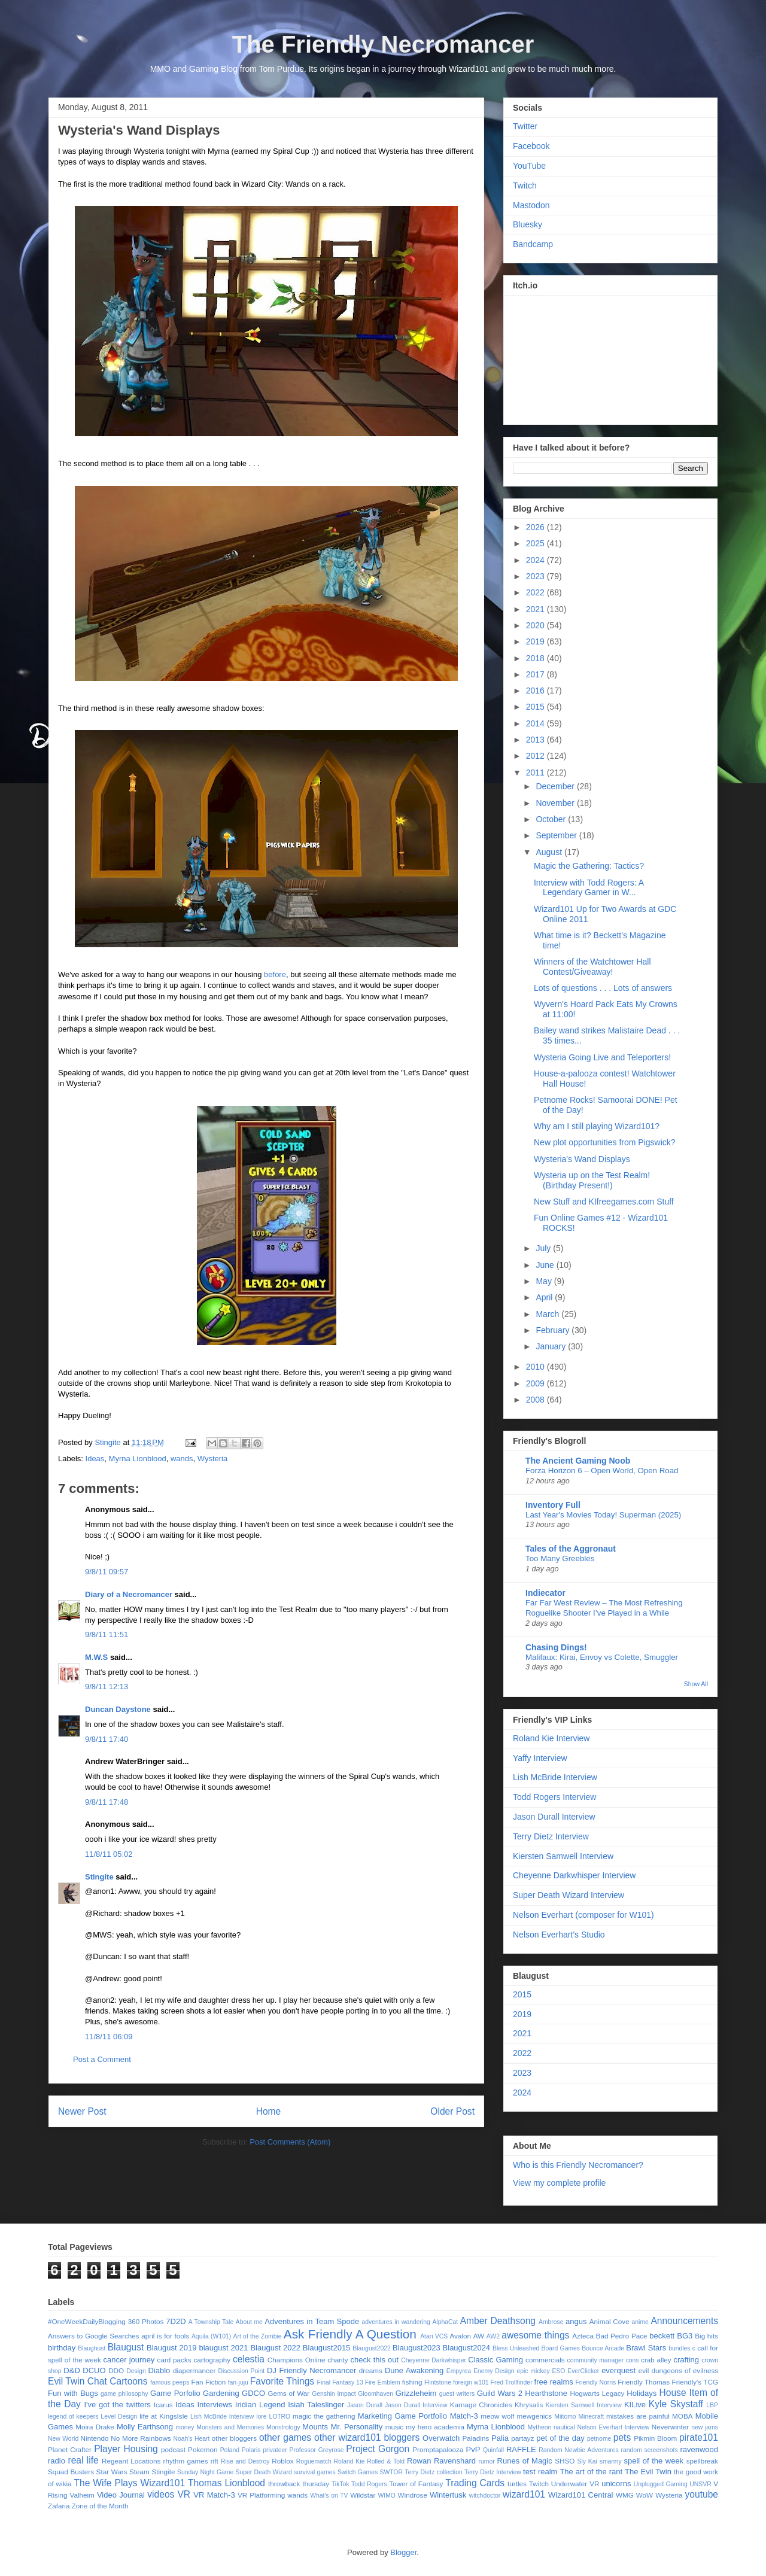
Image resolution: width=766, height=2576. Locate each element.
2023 (536, 576)
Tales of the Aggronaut (570, 1548)
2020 (536, 625)
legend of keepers (73, 2416)
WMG (625, 2495)
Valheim (82, 2495)
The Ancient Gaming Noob (577, 1460)
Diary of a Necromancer (128, 1594)
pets (622, 2437)
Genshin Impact (333, 2394)
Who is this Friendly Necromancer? (578, 2165)
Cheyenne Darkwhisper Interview (574, 1875)
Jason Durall (364, 2405)
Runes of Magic (524, 2460)
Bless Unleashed (516, 2348)
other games (285, 2437)
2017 (536, 674)
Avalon (461, 2336)
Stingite (99, 1876)
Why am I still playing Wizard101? (596, 1126)
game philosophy (124, 2394)
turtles (517, 2483)
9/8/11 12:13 (106, 1686)
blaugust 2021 (223, 2347)
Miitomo (565, 2416)
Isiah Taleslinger (316, 2404)
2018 (536, 658)
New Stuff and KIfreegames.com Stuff (604, 1201)
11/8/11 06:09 (109, 2036)
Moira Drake (94, 2427)
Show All (696, 1683)
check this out (375, 2359)
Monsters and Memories (230, 2427)
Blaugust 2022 (275, 2347)
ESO (558, 2371)
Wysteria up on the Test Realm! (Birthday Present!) (592, 1180)
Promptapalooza (437, 2449)
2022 (536, 592)
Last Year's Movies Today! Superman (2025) (603, 1514)
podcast (173, 2449)
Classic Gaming (495, 2359)
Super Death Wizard (264, 2472)
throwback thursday (298, 2483)
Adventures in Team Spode (312, 2321)
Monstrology (283, 2427)
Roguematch (314, 2461)
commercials (545, 2360)
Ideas (95, 1458)
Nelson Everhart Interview (613, 2427)
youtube (702, 2494)
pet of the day (560, 2438)
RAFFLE (521, 2449)
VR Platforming (261, 2495)
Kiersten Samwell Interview (563, 1856)
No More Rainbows (141, 2438)
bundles (679, 2348)
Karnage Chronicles (481, 2404)
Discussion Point (241, 2371)
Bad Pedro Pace (622, 2336)
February (554, 1330)
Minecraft (591, 2416)
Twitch (525, 185)
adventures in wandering (395, 2322)
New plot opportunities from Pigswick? (605, 1142)
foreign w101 (471, 2382)
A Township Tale (211, 2322)
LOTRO (279, 2416)
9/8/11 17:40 (106, 1739)
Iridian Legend (260, 2404)
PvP (473, 2449)
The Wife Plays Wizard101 (130, 2483)
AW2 (493, 2336)
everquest (618, 2370)
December (556, 786)
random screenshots (649, 2450)
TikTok (340, 2484)
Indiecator (545, 1593)
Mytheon (539, 2427)
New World (63, 2438)
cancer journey (129, 2359)
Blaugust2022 (371, 2348)
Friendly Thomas (644, 2382)
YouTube (529, 166)
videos (160, 2494)
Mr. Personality (356, 2426)
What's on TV (329, 2495)
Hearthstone (546, 2393)
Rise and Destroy (245, 2461)
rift (214, 2461)
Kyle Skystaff (676, 2404)
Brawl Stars (646, 2347)
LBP (712, 2405)
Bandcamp (533, 244)
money (184, 2427)
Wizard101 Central (580, 2494)
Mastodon (531, 205)
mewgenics (534, 2416)
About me (249, 2322)
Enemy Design (493, 2371)
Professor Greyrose (317, 2450)
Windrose (412, 2495)
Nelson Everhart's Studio (559, 1934)
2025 (536, 543)
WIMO (386, 2495)
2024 (536, 560)
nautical (564, 2427)
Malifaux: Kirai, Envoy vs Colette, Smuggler (601, 1657)
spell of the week (653, 2460)
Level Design (119, 2416)
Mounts (315, 2426)
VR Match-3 (214, 2494)
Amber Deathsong (498, 2321)
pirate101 (698, 2437)
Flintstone (437, 2382)
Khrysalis (529, 2404)
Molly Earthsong (145, 2426)
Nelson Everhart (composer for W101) (583, 1915)
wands (182, 1458)
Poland (229, 2450)
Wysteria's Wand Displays (582, 1159)
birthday (61, 2347)
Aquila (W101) (211, 2336)
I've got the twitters (117, 2404)
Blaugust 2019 (171, 2347)
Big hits (706, 2336)
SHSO (564, 2461)
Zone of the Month (100, 2506)
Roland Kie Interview (551, 1738)
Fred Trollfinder (512, 2382)
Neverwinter (670, 2427)
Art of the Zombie (257, 2336)
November (556, 803)
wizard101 (524, 2494)
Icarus (163, 2404)
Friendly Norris (596, 2382)
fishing (412, 2382)
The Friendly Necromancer (383, 44)
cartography (211, 2360)
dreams (370, 2370)
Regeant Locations (131, 2461)
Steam (139, 2471)
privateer (275, 2450)
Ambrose (551, 2322)
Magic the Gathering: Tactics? (589, 866)
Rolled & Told (386, 2461)
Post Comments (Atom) (290, 2141)
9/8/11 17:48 (106, 1802)
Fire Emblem (382, 2382)
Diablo (159, 2370)
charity (337, 2360)
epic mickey (532, 2371)
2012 (536, 756)
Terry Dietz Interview (551, 1836)
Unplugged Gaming (661, 2484)
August (550, 852)
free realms (553, 2381)
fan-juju (238, 2382)
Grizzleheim (416, 2393)
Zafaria (58, 2506)
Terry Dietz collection (434, 2472)
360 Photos (146, 2321)
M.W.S (96, 1657)
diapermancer (194, 2370)
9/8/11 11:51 (106, 1634)
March (548, 1314)
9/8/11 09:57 (106, 1571)
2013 (536, 739)
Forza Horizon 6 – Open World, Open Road (601, 1470)
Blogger (403, 2552)
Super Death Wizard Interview (568, 1895)
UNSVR (700, 2484)
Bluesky (527, 224)
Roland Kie (349, 2461)
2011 (536, 772)
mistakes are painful (638, 2416)
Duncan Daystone (118, 1709)
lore (261, 2416)
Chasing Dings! (556, 1647)
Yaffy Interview (540, 1758)
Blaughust (91, 2348)
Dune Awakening (414, 2370)
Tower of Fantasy (416, 2483)
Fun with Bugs (73, 2393)
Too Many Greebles (559, 1558)
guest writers (457, 2394)
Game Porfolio (175, 2393)
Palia (500, 2438)
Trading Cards (474, 2483)
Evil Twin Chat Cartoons (98, 2381)
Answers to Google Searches (93, 2336)
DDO (116, 2370)
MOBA (682, 2416)
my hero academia (435, 2427)
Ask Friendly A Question (350, 2334)
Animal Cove (609, 2321)
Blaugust (126, 2347)
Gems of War (288, 2393)
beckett (661, 2335)
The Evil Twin (648, 2471)
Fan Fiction (208, 2382)
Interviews (215, 2404)
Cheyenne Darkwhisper (433, 2360)
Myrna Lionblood (137, 1458)
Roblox (282, 2461)
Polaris (251, 2450)
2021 (536, 609)
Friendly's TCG (695, 2382)
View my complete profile (559, 2183)
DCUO (94, 2370)
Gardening (221, 2393)
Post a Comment (102, 2059)
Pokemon (202, 2449)
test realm (540, 2471)
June (546, 1265)
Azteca (583, 2336)
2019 (536, 641)
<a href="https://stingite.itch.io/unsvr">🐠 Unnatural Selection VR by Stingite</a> (610, 356)
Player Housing (126, 2449)
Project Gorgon (377, 2449)
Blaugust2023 (416, 2347)
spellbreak (702, 2461)
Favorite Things (282, 2381)
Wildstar (362, 2495)
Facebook (531, 146)
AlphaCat (445, 2322)
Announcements (684, 2321)
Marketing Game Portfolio (402, 2415)
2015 (536, 706)
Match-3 (464, 2415)
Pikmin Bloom (655, 2438)
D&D (71, 2370)
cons (632, 2360)
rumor (487, 2461)
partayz (522, 2438)
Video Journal (121, 2494)
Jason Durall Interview (554, 1816)
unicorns (616, 2483)
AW (478, 2336)
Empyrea (459, 2371)
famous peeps (169, 2382)
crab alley (656, 2360)
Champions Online (297, 2360)
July (544, 1248)
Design (135, 2371)
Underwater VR (575, 2483)
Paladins (475, 2438)
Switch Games (358, 2472)
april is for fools (165, 2336)
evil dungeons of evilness (678, 2370)
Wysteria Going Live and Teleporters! (602, 1057)
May (545, 1281)
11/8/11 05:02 (109, 1854)
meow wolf (497, 2416)
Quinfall (493, 2450)
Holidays (641, 2393)
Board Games (561, 2348)
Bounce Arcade (603, 2348)
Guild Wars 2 (499, 2393)
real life (83, 2460)
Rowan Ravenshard (441, 2460)
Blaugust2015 (327, 2347)
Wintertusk (448, 2494)
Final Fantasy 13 (340, 2382)
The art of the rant (591, 2471)
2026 (536, 527)
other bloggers (234, 2438)
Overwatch (441, 2438)
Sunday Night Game (205, 2472)
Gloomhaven (375, 2394)
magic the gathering (324, 2416)
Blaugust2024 (467, 2347)
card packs (174, 2360)
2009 (536, 1383)
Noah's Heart (191, 2438)
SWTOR (390, 2472)
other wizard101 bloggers (367, 2437)
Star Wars (111, 2471)
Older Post (452, 2111)
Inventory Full (552, 1505)
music (394, 2427)
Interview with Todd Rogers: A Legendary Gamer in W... (588, 888)
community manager (595, 2360)
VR (183, 2494)
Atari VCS (434, 2336)
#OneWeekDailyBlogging (87, 2321)
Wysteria (212, 1458)
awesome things (535, 2335)
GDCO (253, 2393)
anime (640, 2322)
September (557, 835)
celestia (249, 2359)
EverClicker (583, 2371)
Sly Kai (587, 2461)
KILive (635, 2404)
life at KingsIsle (163, 2416)
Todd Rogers (369, 2484)
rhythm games (185, 2461)
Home (268, 2111)
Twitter (525, 126)
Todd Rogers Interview (554, 1797)
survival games (315, 2472)
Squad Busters (71, 2471)
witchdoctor (485, 2495)
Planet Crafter (70, 2449)
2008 (536, 1399)
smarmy (611, 2461)
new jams (704, 2427)
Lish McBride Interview (555, 1777)
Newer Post (82, 2111)
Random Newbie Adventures (578, 2450)
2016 (536, 690)
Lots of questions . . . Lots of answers (603, 988)
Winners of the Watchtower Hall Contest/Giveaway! (592, 967)
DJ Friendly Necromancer (311, 2370)
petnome (599, 2438)
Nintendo (95, 2438)
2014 (536, 723)
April (545, 1297)
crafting (686, 2359)
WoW (644, 2495)
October (552, 819)
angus (576, 2321)
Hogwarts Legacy (597, 2393)
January (552, 1346)
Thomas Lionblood (226, 2483)
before (275, 974)
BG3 (684, 2335)
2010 (536, 1366)
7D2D (176, 2321)
